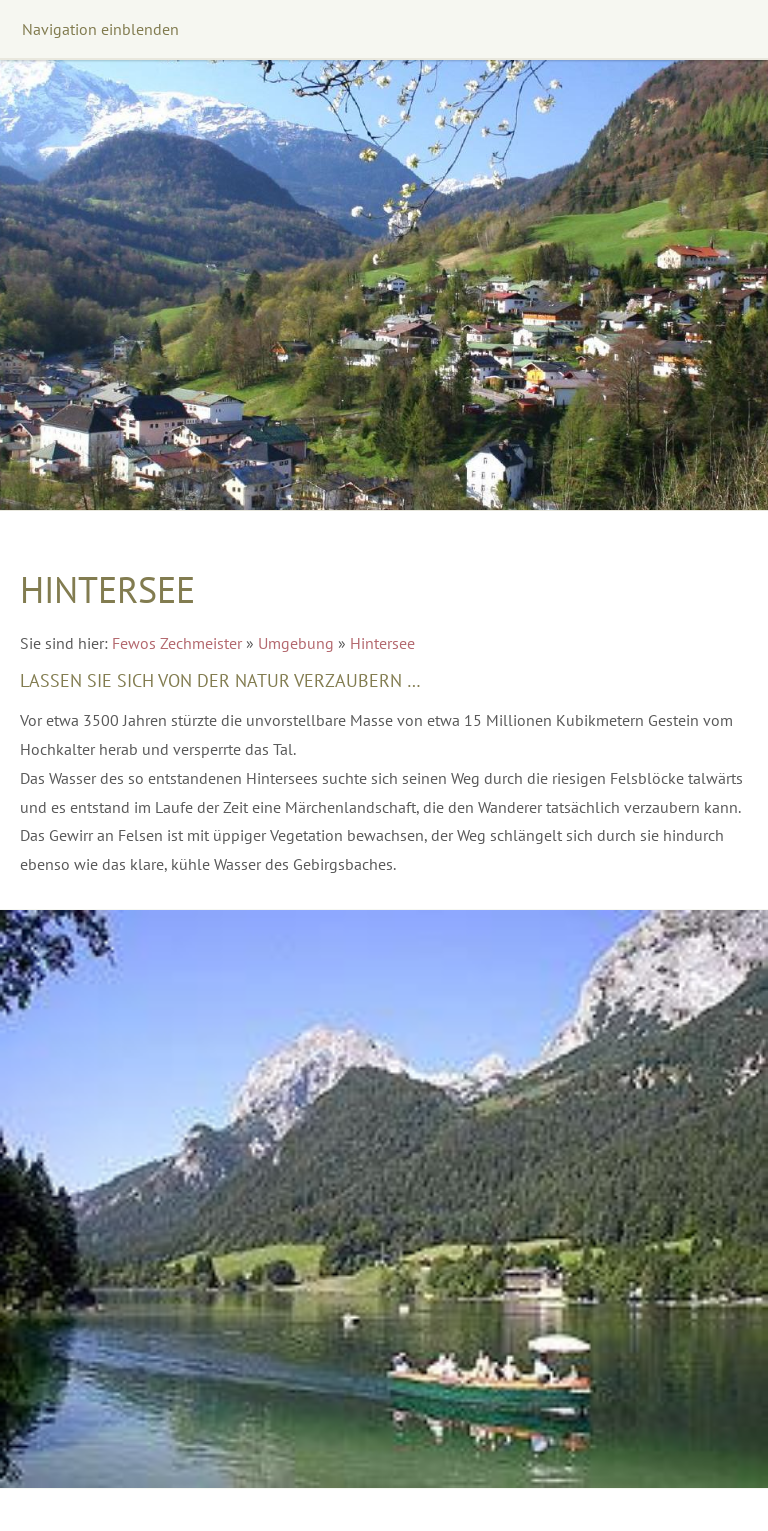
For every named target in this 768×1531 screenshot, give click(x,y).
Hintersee (382, 643)
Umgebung (296, 643)
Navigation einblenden (100, 29)
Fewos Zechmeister (177, 643)
